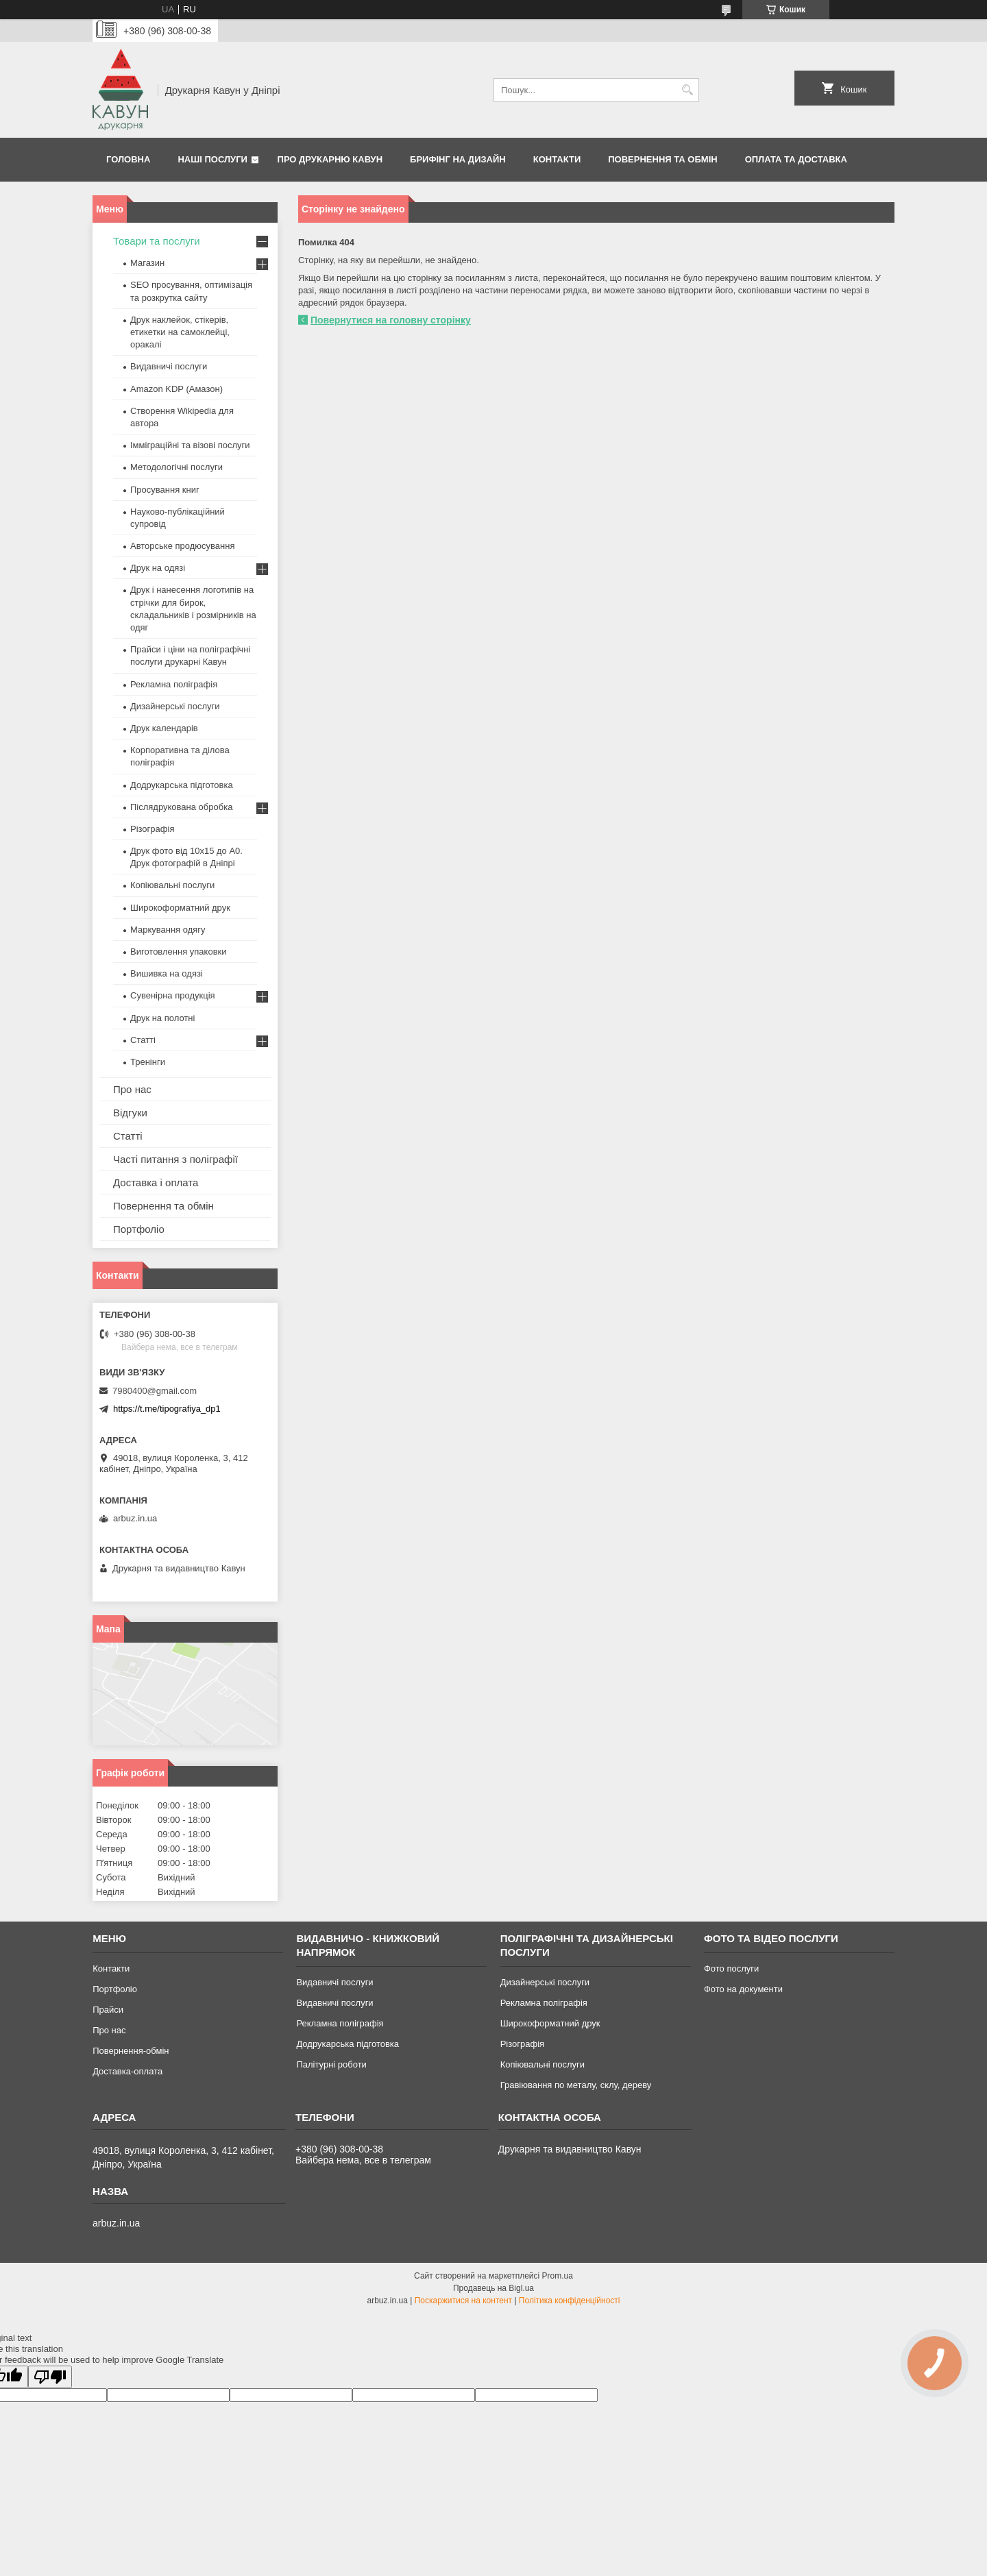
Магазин (147, 263)
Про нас (132, 1089)
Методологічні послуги (176, 467)
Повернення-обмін (131, 2051)
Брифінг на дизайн (458, 159)
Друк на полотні (162, 1018)
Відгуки (130, 1112)
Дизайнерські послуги (174, 706)
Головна (128, 159)
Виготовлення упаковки (178, 951)
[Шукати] (687, 90)
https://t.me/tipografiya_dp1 (167, 1408)
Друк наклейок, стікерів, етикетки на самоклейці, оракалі (180, 332)
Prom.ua (557, 2276)
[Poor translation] (50, 2377)
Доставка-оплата (127, 2071)
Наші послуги (212, 159)
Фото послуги (731, 1968)
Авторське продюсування (182, 546)
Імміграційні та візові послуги (190, 445)
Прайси (108, 2009)
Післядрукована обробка (181, 807)
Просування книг (164, 489)
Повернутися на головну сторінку (390, 320)
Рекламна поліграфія (173, 684)
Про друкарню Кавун (330, 159)
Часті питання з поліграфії (175, 1159)
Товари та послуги (156, 241)
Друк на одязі (157, 568)
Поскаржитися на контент (463, 2300)
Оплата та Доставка (796, 159)
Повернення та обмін (662, 159)
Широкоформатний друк (180, 908)
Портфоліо (138, 1229)
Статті (143, 1040)
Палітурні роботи (331, 2064)
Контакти (557, 159)
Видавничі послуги (168, 366)
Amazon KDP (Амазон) (176, 389)
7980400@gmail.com (154, 1391)
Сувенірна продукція (172, 995)
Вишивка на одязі (166, 973)
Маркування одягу (168, 929)
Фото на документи (743, 1989)
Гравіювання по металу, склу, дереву (576, 2085)
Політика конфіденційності (569, 2300)
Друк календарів (164, 728)
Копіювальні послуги (172, 885)
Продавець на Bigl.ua (493, 2288)
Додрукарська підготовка (181, 785)
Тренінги (147, 1062)
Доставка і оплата (155, 1182)
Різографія (152, 829)
